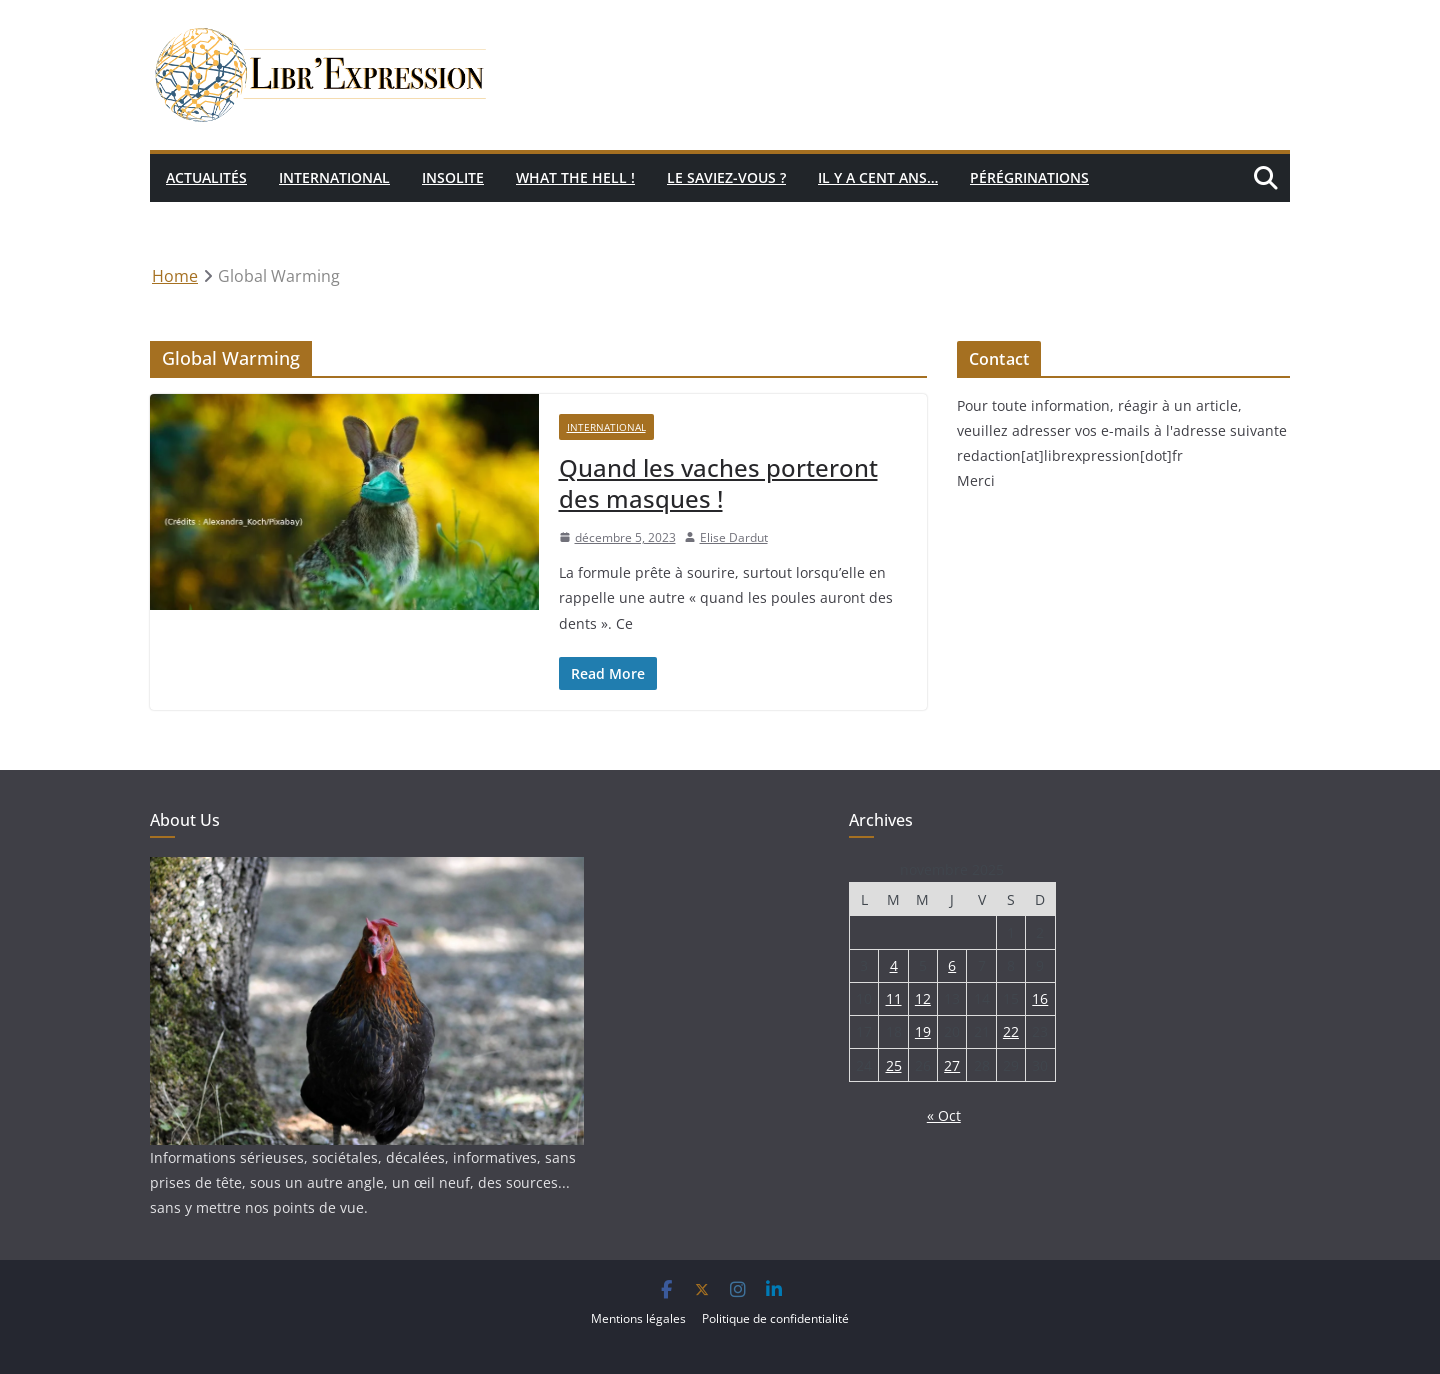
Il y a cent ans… (878, 177)
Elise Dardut (734, 537)
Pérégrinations (1029, 177)
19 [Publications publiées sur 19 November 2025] (923, 1031)
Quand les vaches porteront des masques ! (718, 483)
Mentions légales (638, 1318)
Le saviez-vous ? (726, 177)
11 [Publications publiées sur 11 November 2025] (894, 998)
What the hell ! (575, 177)
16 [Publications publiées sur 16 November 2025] (1040, 998)
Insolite (453, 177)
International (334, 177)
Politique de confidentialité (775, 1318)
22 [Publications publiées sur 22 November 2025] (1011, 1031)
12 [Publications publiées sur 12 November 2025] (923, 998)
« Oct (944, 1115)
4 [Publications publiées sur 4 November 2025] (894, 965)
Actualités (206, 177)
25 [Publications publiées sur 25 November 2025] (894, 1065)
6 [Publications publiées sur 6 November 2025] (952, 965)
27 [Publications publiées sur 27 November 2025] (952, 1065)
